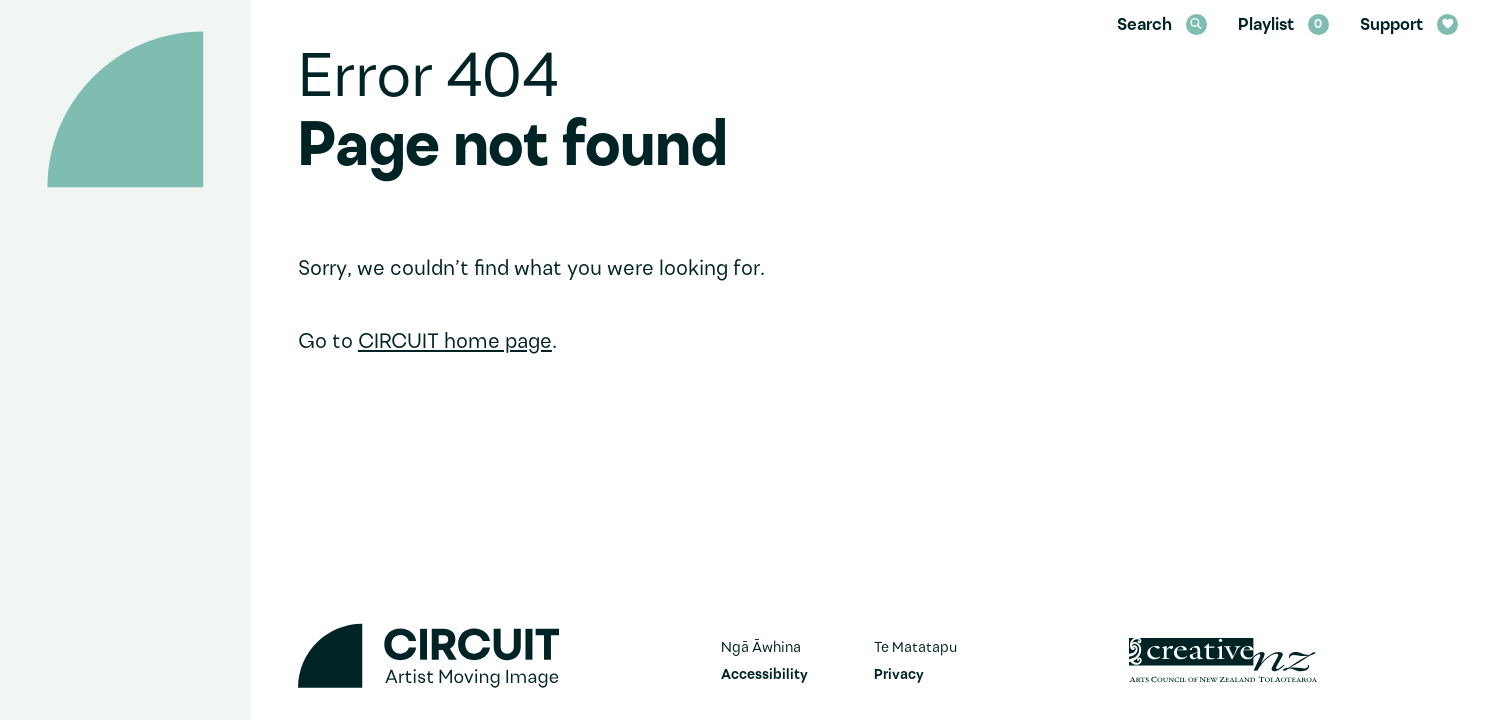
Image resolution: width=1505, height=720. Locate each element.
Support (1409, 26)
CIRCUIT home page (455, 342)
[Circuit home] (125, 109)
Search (1162, 26)
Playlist (1283, 26)
